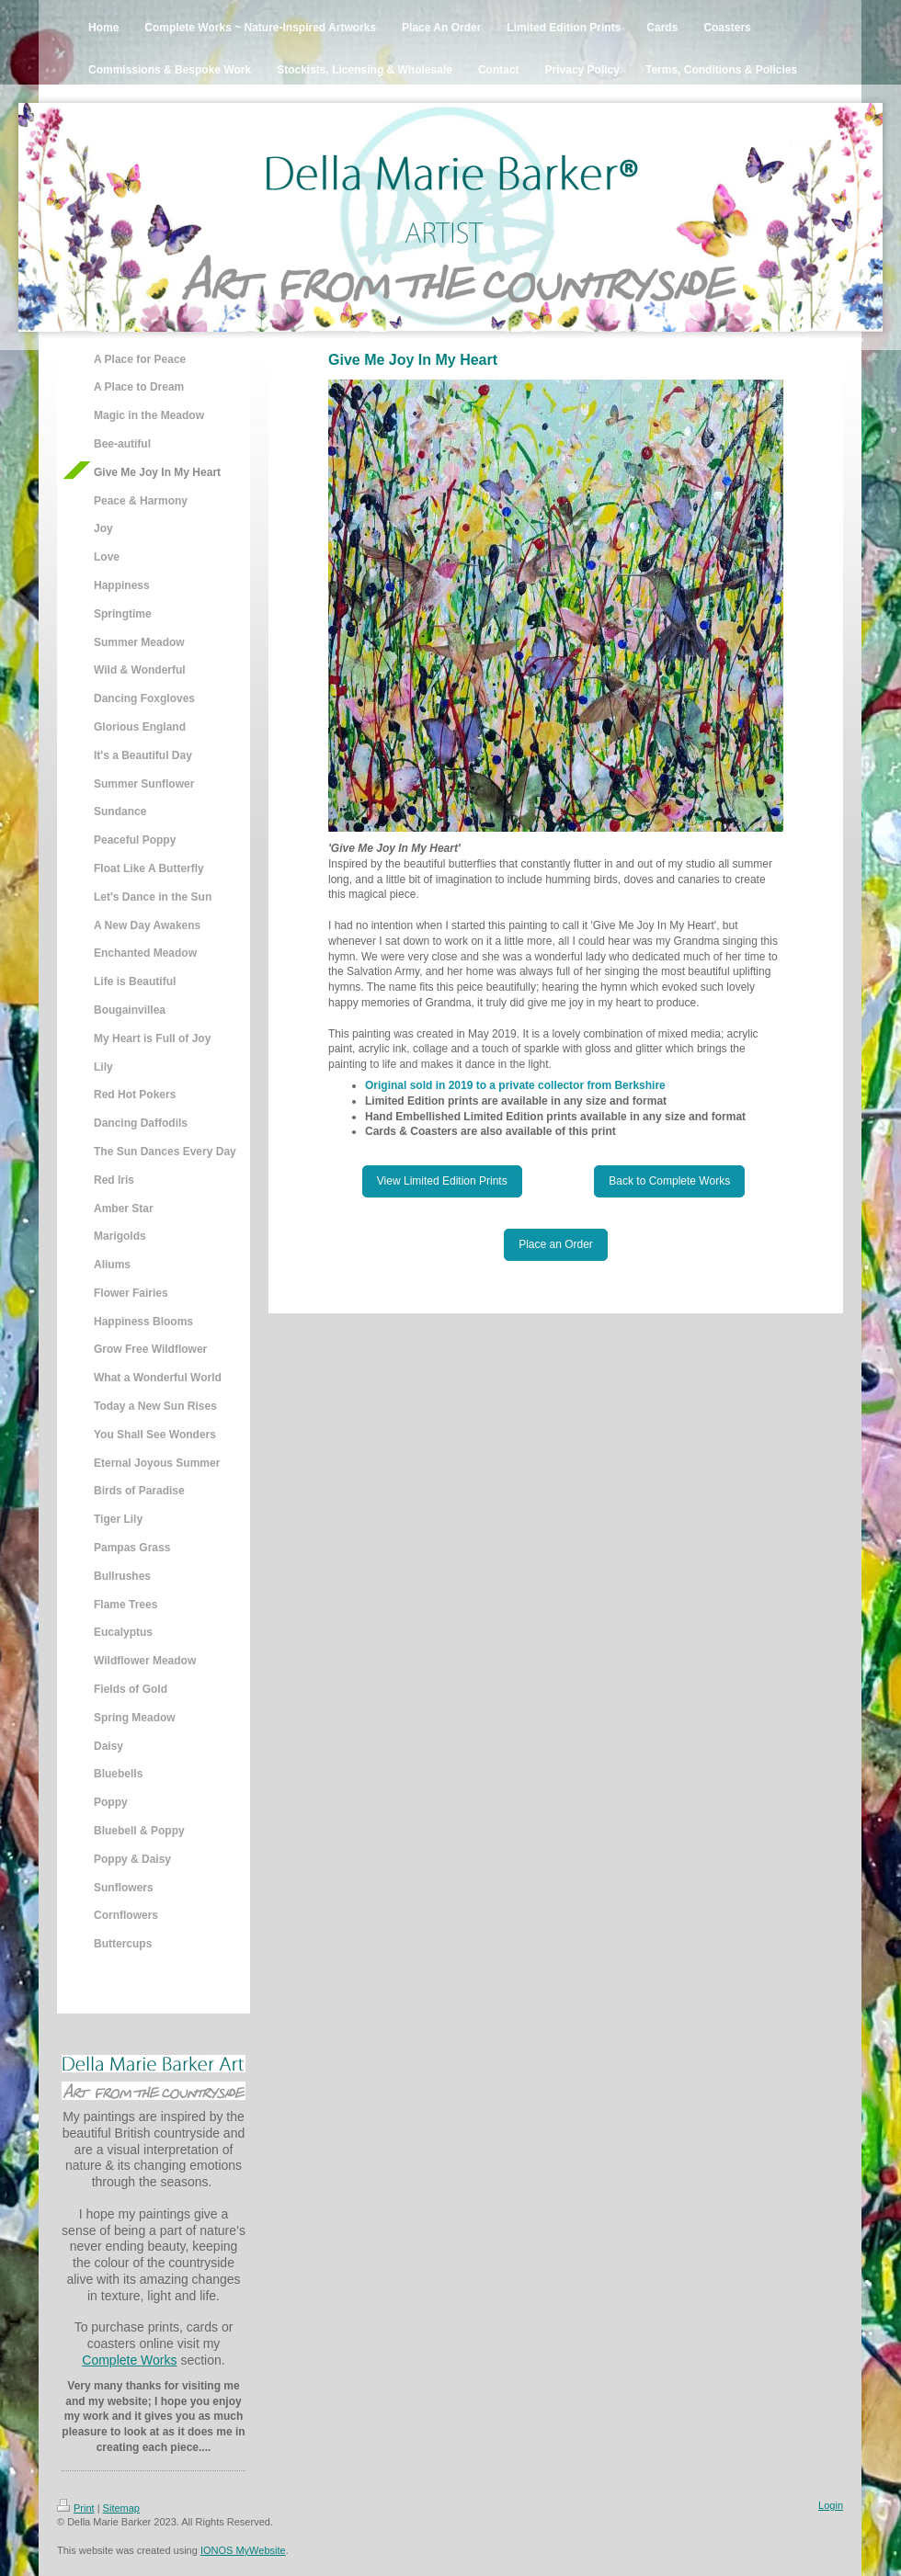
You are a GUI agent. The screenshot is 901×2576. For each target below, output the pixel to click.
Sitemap (121, 2508)
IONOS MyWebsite (243, 2550)
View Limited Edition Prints (442, 1181)
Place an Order (556, 1244)
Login (830, 2505)
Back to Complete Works (669, 1181)
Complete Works (129, 2360)
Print (76, 2508)
